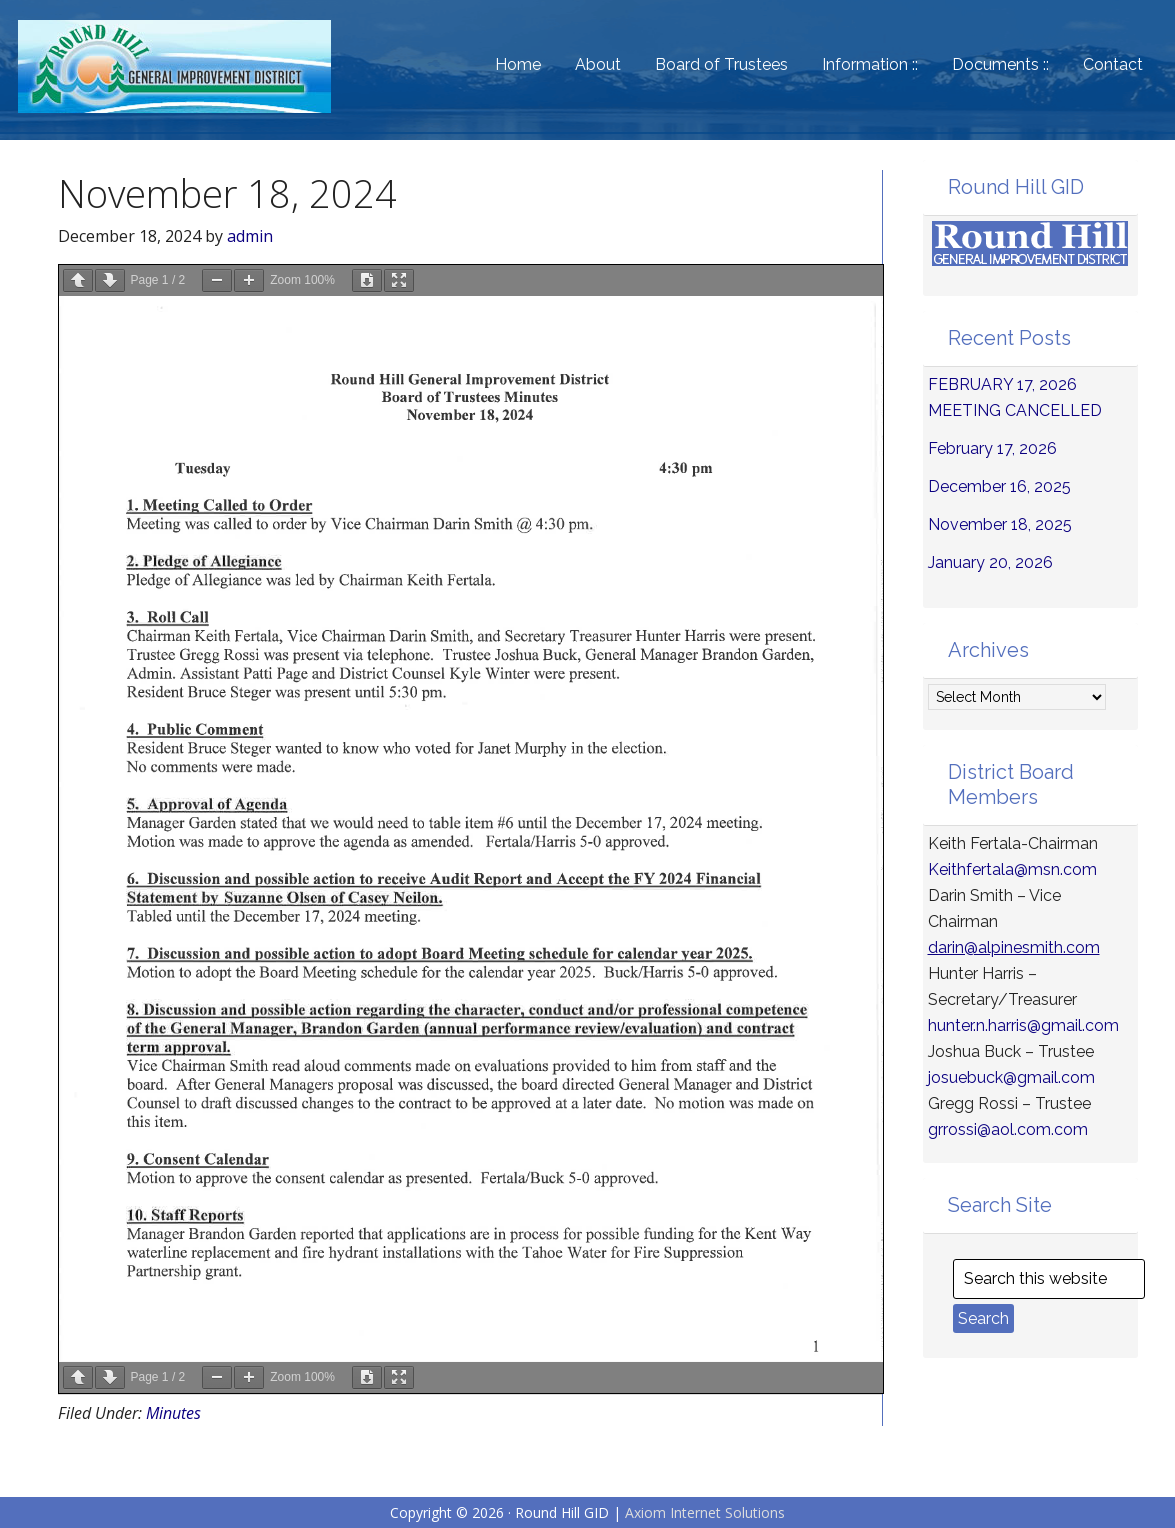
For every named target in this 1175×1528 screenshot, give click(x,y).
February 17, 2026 (992, 448)
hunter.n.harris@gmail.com (1023, 1025)
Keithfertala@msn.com (1012, 869)
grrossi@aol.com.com (1008, 1129)
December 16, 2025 (999, 486)
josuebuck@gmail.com (1011, 1077)
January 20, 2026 (990, 562)
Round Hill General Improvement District (188, 80)
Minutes (173, 1413)
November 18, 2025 (1000, 524)
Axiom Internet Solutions (705, 1512)
